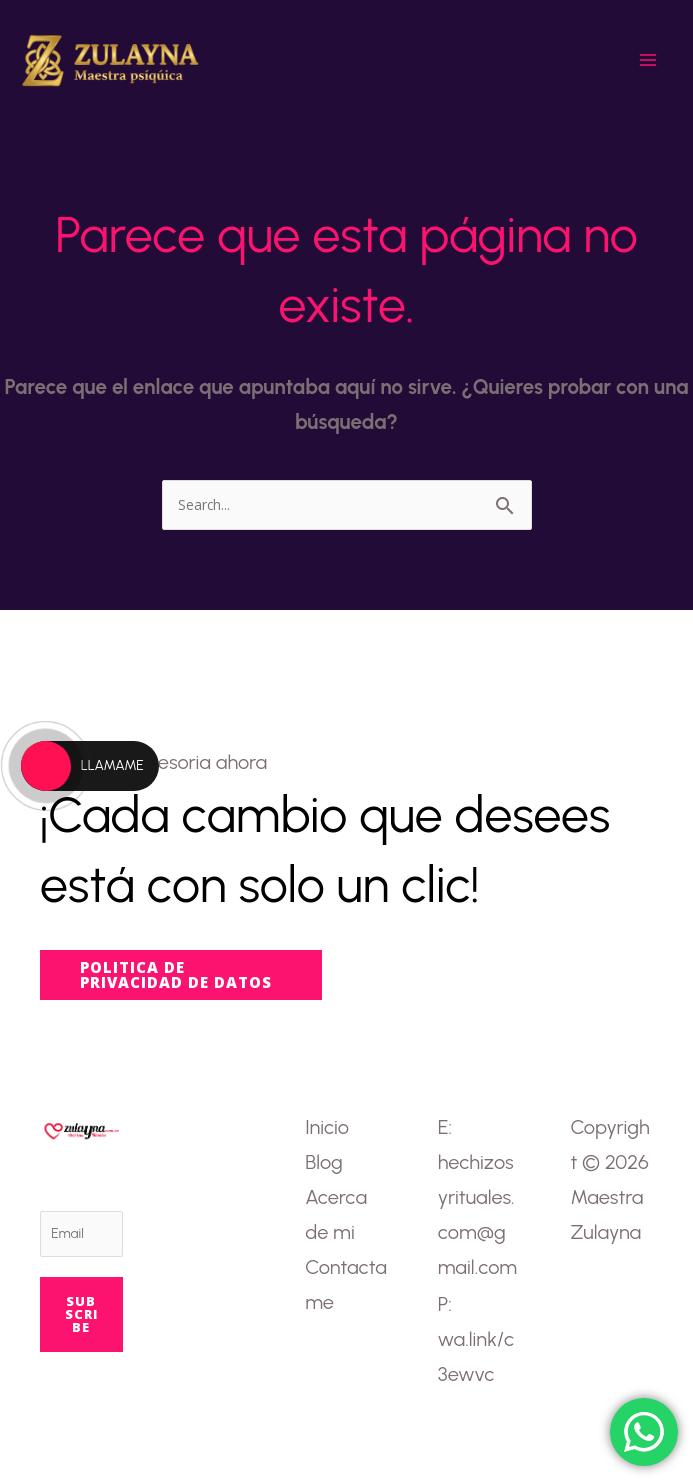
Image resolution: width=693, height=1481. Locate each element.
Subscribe (81, 1314)
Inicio (327, 1127)
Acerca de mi (336, 1214)
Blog (323, 1162)
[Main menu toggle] (648, 60)
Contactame (346, 1284)
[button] (181, 975)
